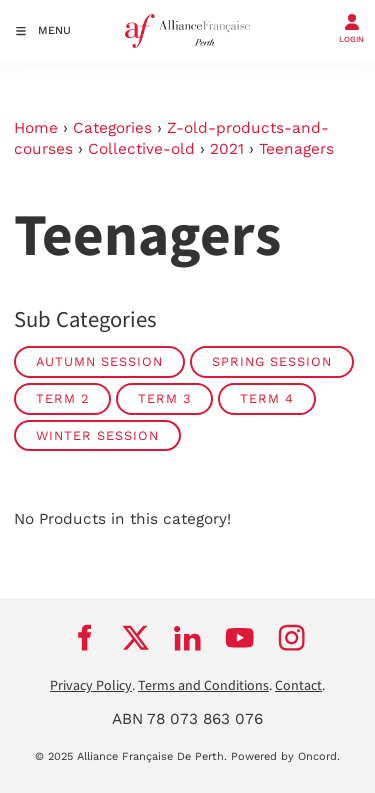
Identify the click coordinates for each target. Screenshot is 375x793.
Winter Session (97, 435)
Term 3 (164, 398)
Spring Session (272, 361)
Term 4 (267, 398)
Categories (112, 128)
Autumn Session (99, 361)
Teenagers (296, 149)
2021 (227, 149)
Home (36, 128)
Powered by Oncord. (285, 756)
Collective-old (141, 149)
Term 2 (62, 398)
